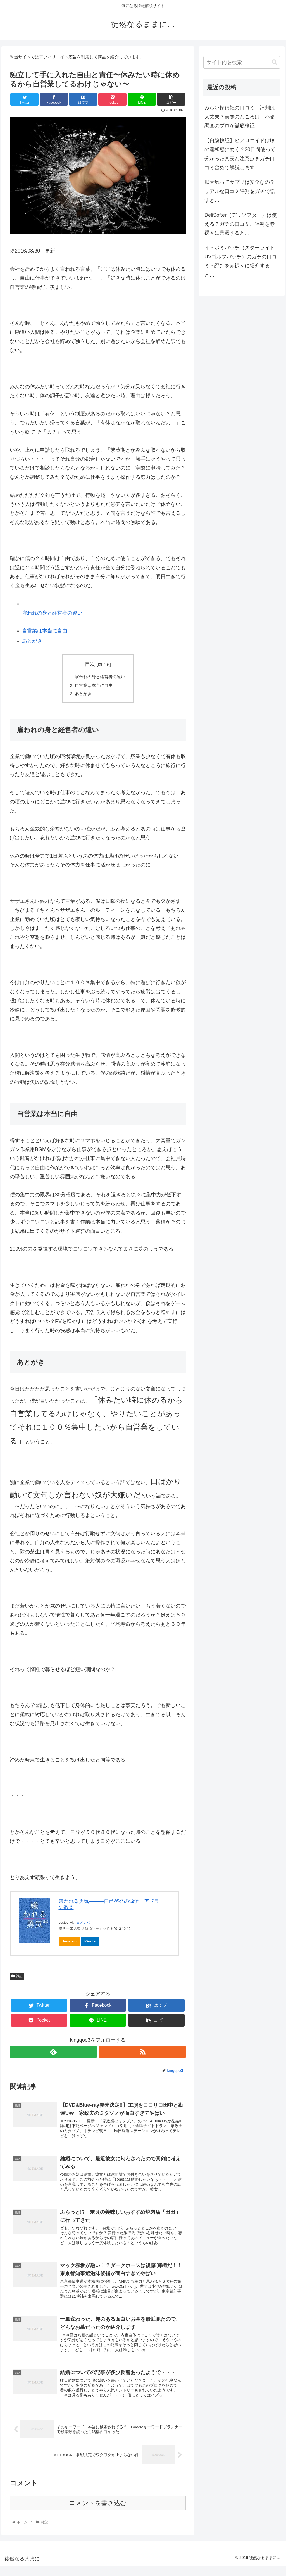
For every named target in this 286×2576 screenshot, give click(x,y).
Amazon (69, 1943)
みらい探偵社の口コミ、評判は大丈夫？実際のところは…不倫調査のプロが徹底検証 (239, 117)
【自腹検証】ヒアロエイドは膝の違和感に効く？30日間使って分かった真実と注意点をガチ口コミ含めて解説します (239, 154)
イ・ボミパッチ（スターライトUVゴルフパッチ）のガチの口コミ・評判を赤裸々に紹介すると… (240, 261)
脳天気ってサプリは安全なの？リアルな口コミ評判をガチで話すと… (239, 191)
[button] (274, 62)
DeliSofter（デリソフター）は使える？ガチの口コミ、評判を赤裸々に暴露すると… (240, 224)
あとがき (32, 641)
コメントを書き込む (98, 2513)
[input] (241, 62)
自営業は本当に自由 (44, 631)
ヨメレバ (83, 1924)
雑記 (17, 1978)
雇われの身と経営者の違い (52, 613)
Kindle (90, 1943)
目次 (90, 664)
